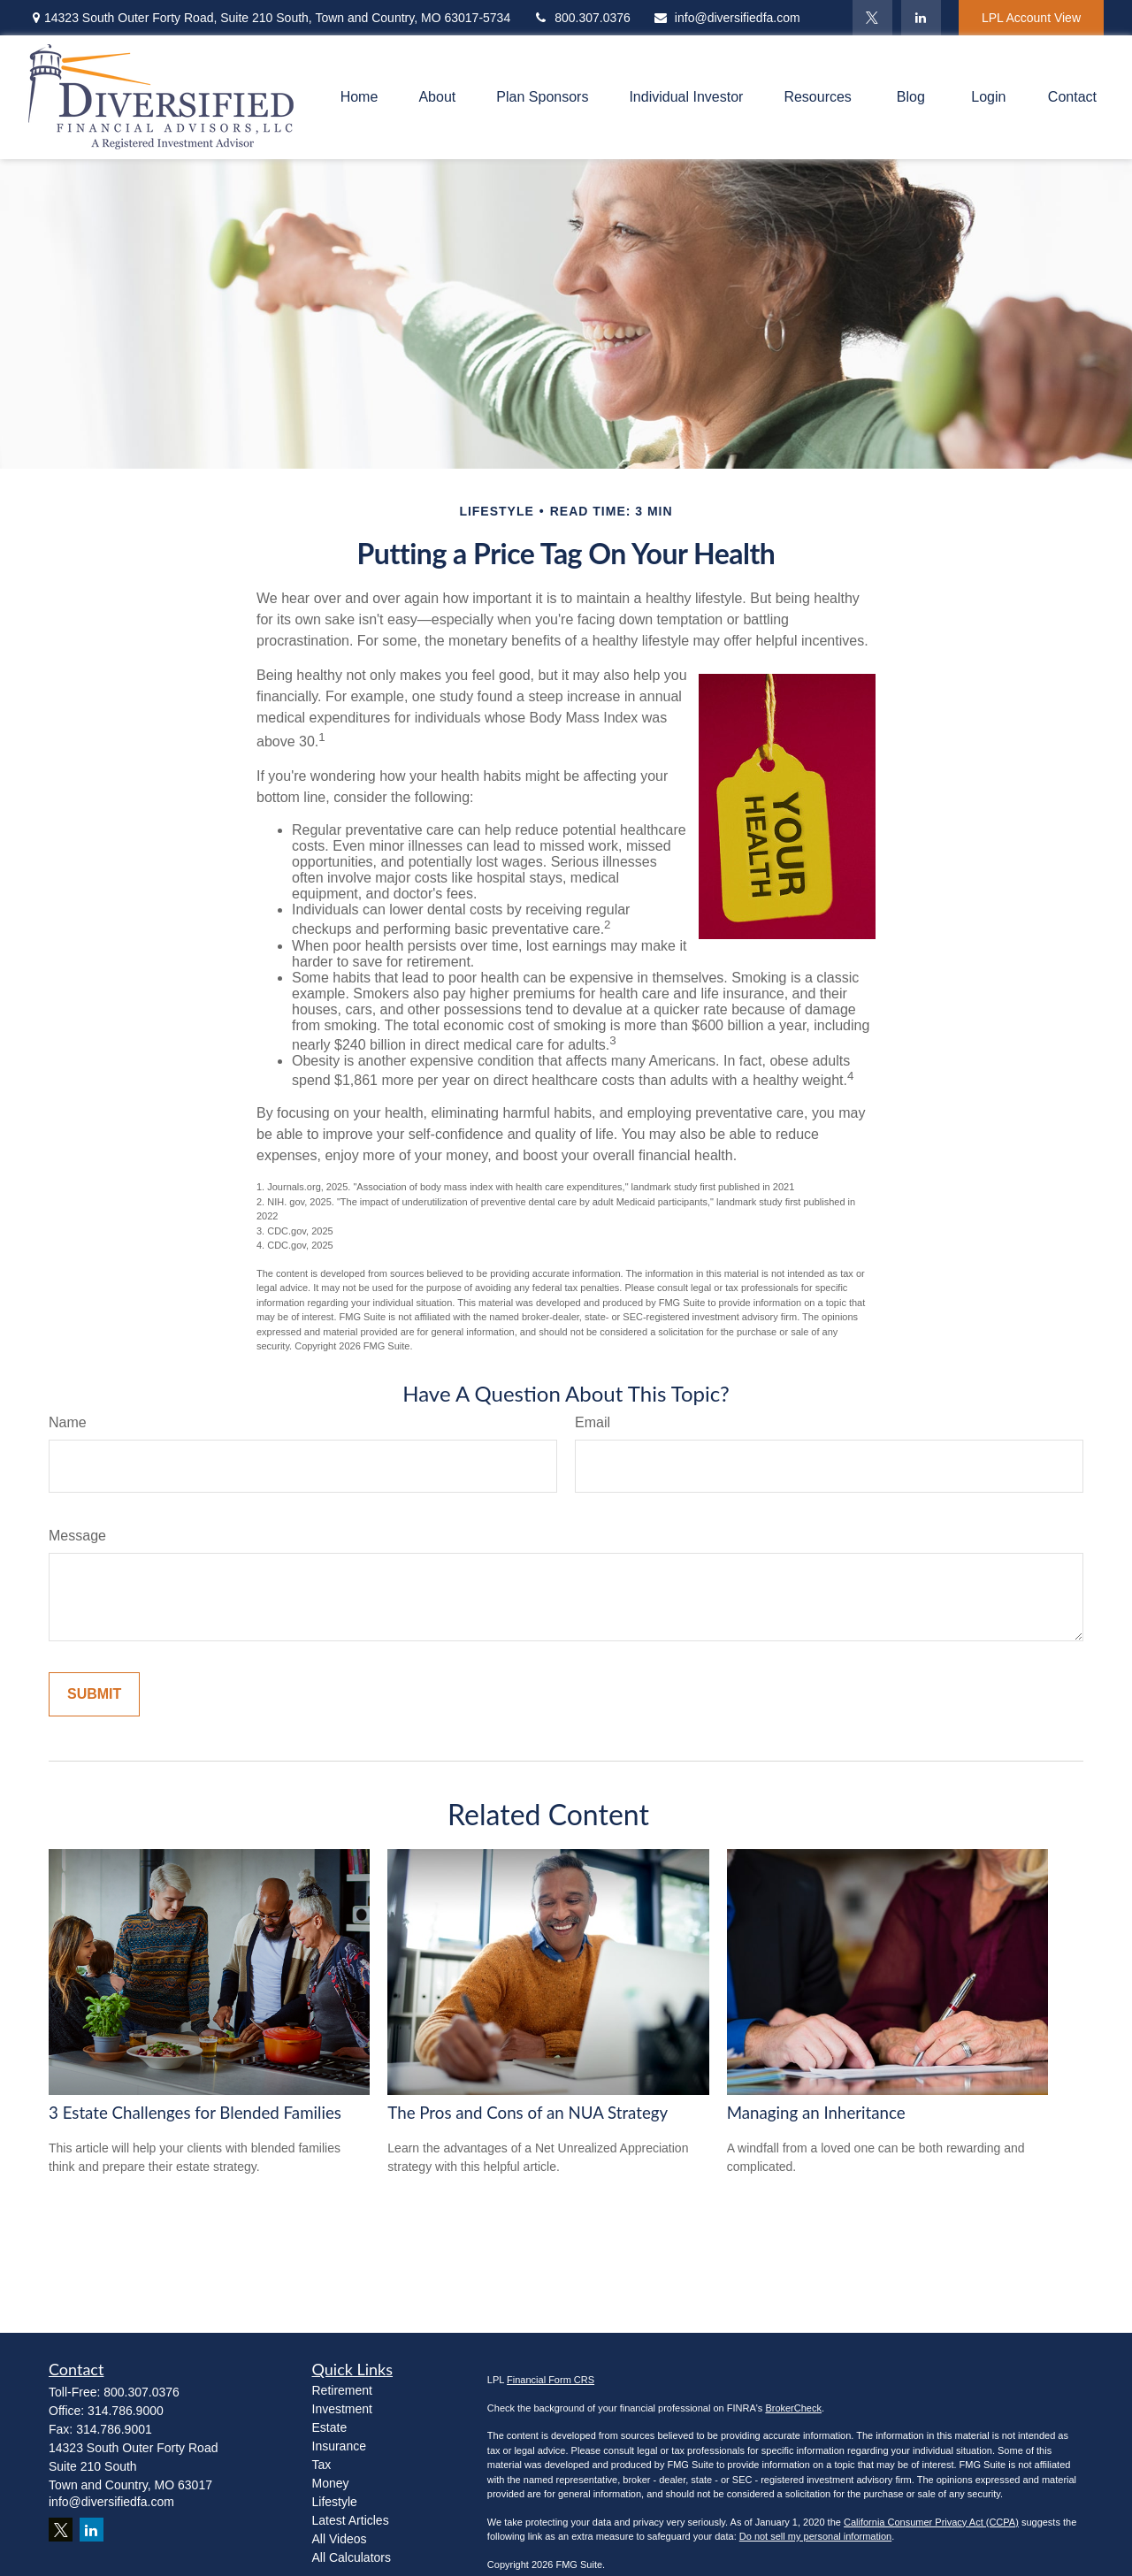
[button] (359, 97)
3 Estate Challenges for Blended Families (195, 2112)
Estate (330, 2427)
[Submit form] (94, 1694)
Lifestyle (334, 2502)
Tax (322, 2465)
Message (77, 1535)
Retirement (342, 2390)
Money (330, 2483)
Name (68, 1422)
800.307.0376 (581, 18)
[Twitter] (872, 17)
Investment (342, 2409)
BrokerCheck (793, 2408)
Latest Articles (350, 2520)
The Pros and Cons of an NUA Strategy (527, 2112)
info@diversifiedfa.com (726, 18)
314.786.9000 (126, 2411)
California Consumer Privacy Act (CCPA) (931, 2522)
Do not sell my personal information (815, 2536)
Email (592, 1422)
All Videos (339, 2539)
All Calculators (351, 2557)
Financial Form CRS (550, 2379)
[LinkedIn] (921, 17)
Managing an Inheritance (816, 2112)
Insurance (339, 2446)
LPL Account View (1031, 18)
